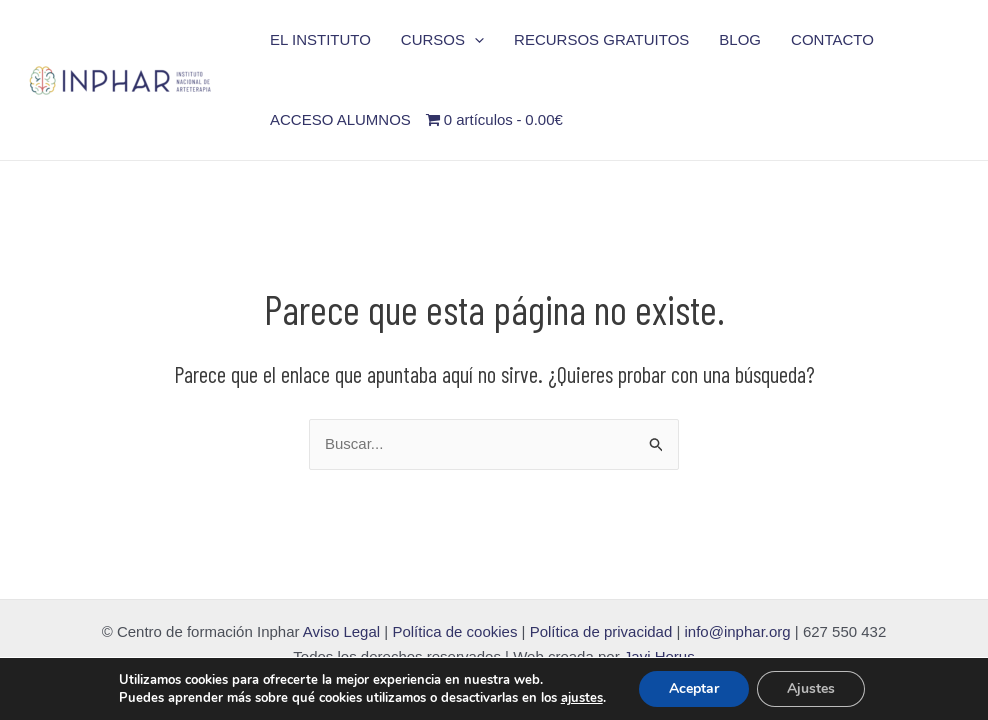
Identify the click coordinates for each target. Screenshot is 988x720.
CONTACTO (832, 39)
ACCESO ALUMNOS (340, 119)
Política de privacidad (601, 631)
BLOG (740, 39)
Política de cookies (454, 631)
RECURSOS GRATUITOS (601, 39)
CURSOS (442, 40)
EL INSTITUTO (320, 39)
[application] (474, 40)
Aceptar (694, 688)
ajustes (582, 698)
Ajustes (811, 688)
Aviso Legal (341, 631)
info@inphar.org (740, 631)
